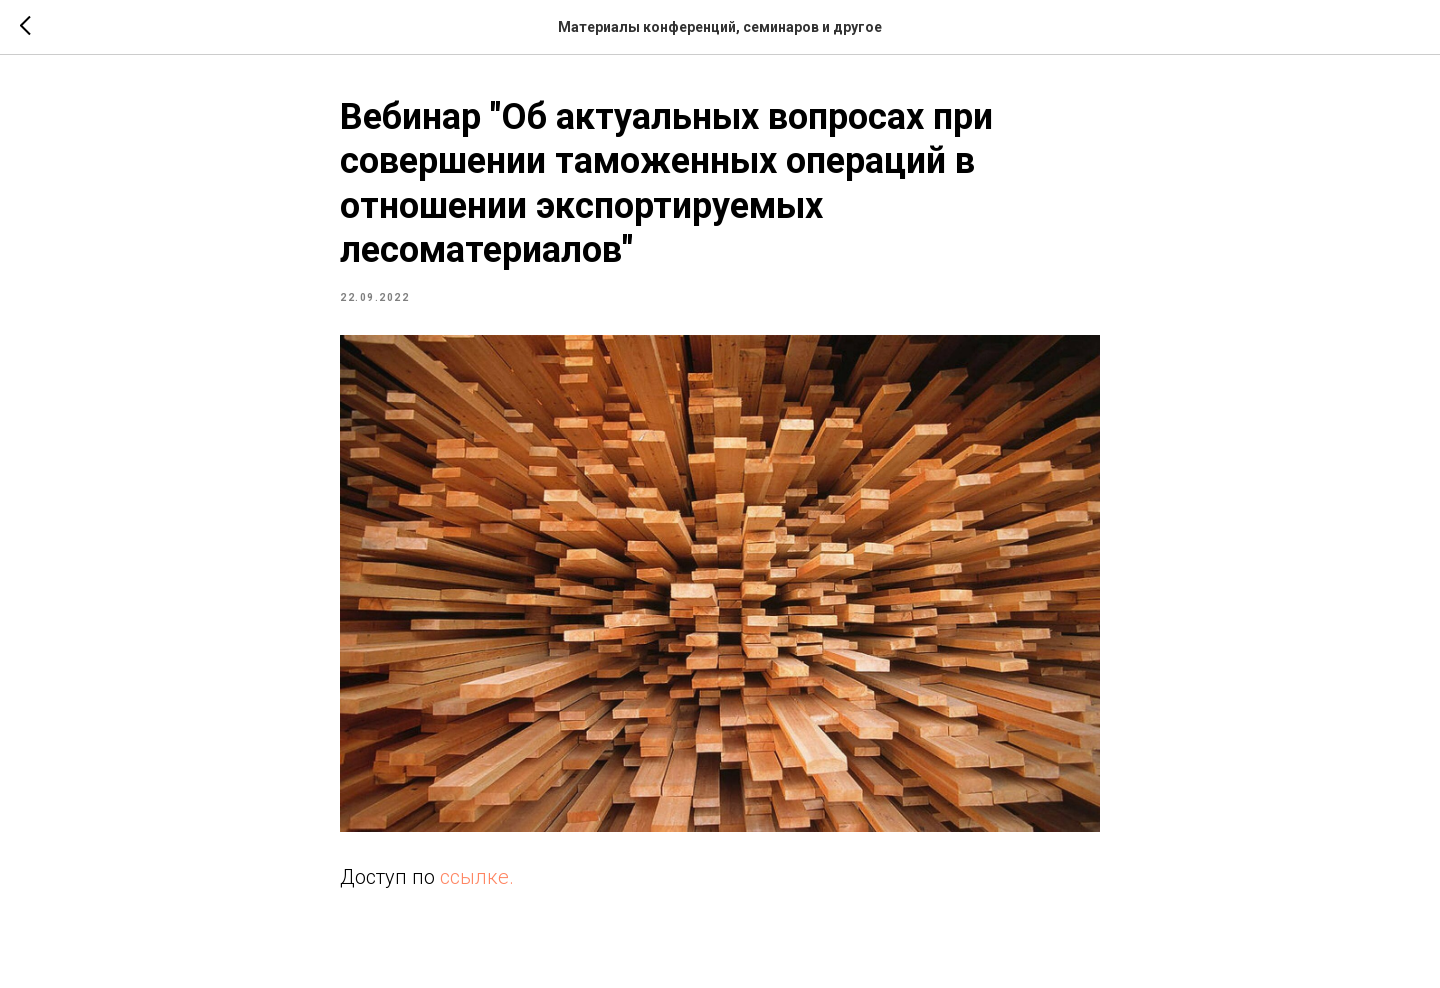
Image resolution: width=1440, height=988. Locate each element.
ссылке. (477, 877)
